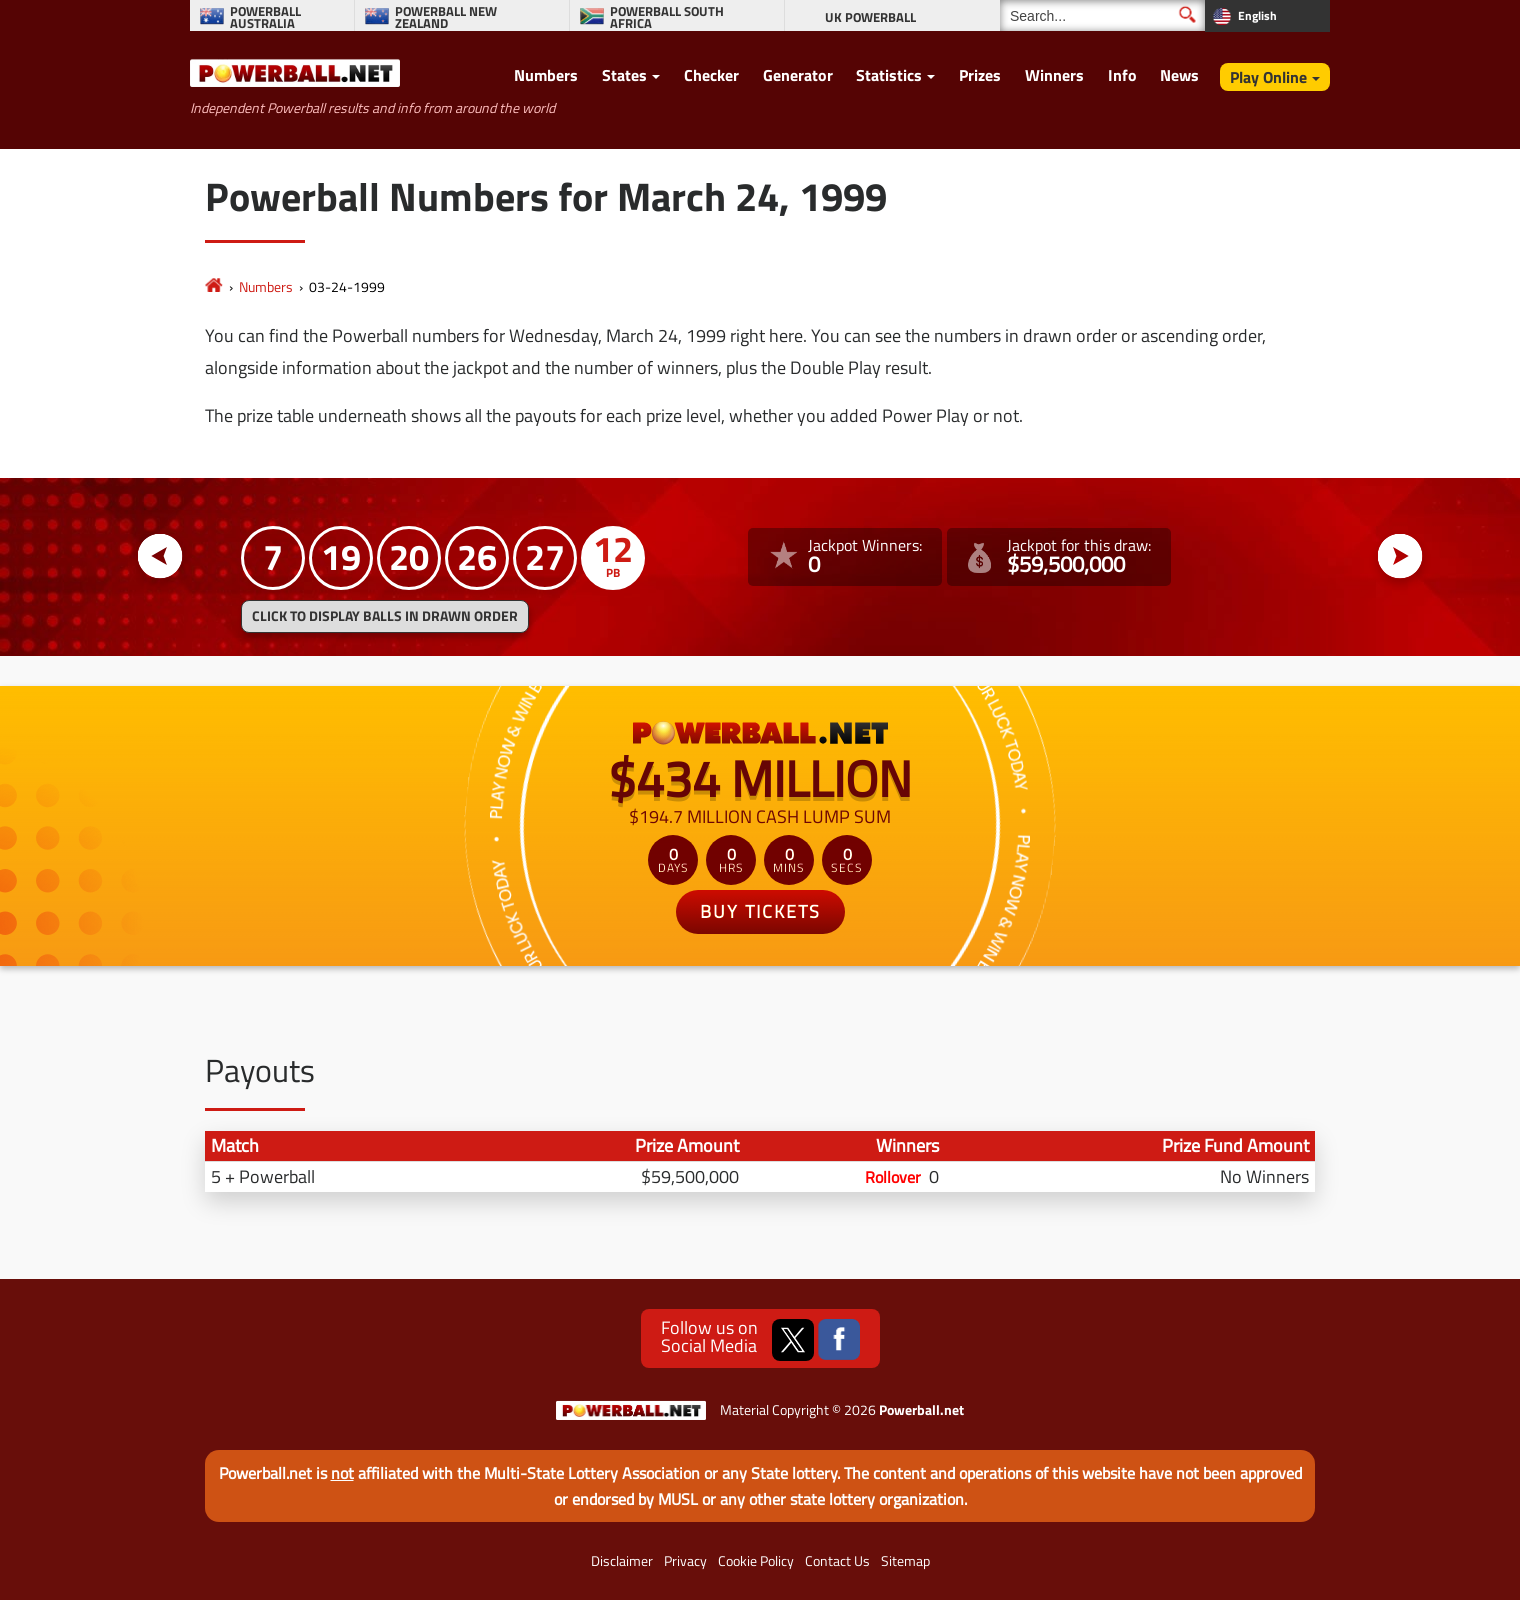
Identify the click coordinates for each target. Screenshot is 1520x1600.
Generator (798, 75)
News (1179, 75)
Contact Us (837, 1561)
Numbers (546, 75)
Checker (711, 75)
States (624, 75)
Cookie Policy (756, 1561)
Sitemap (905, 1561)
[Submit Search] (1187, 14)
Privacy (685, 1561)
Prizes (980, 75)
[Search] (1102, 15)
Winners (1054, 75)
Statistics (889, 75)
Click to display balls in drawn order (385, 616)
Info (1122, 75)
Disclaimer (622, 1561)
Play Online (1268, 77)
